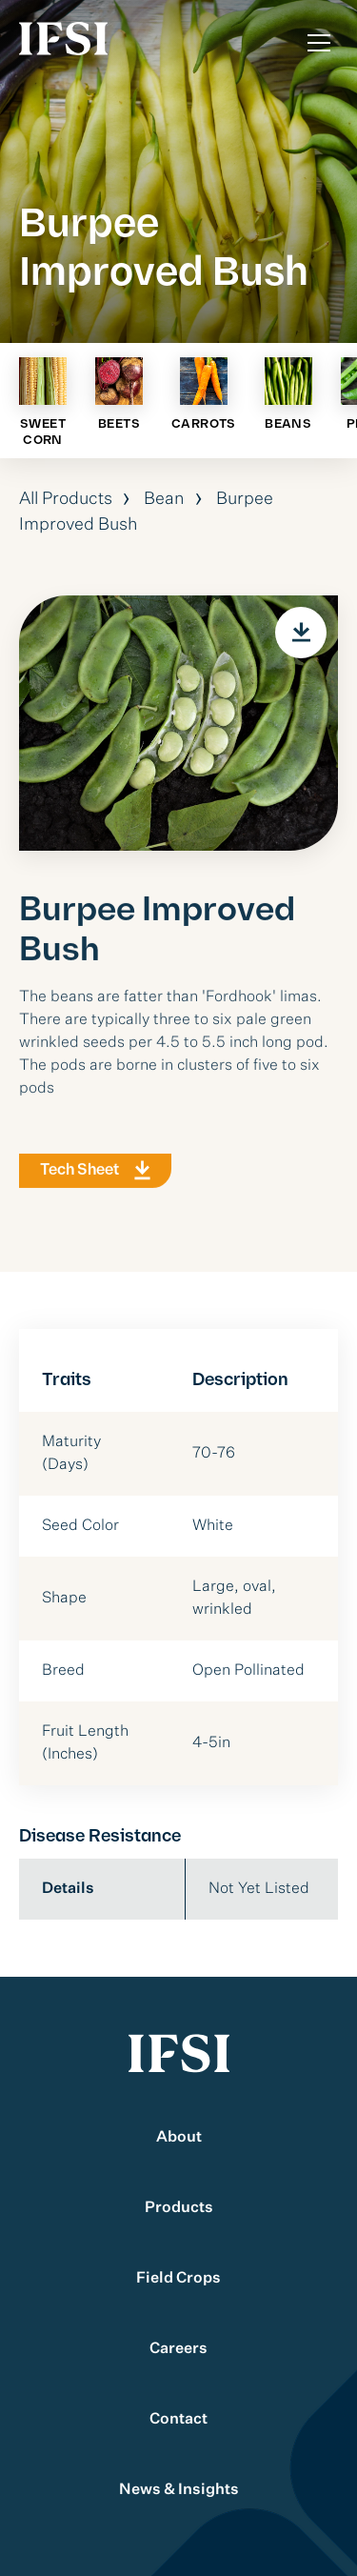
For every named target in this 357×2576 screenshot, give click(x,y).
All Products (65, 499)
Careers (178, 2349)
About (179, 2137)
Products (179, 2208)
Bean (164, 499)
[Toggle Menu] (319, 42)
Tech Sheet (79, 1175)
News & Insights (179, 2490)
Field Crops (178, 2278)
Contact (178, 2419)
